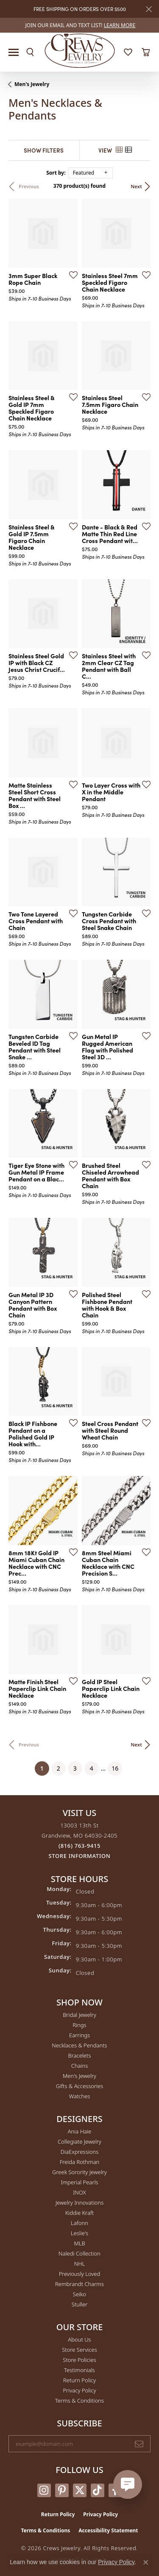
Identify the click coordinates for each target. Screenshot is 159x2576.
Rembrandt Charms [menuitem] (79, 2284)
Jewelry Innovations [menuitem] (79, 2202)
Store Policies (79, 2360)
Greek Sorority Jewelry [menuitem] (79, 2172)
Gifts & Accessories (79, 2086)
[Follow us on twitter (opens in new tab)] (79, 2490)
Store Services (79, 2349)
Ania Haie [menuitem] (80, 2131)
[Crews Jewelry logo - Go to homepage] (79, 50)
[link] (80, 25)
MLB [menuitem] (79, 2243)
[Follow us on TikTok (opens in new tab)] (97, 2490)
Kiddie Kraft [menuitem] (79, 2213)
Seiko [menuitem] (79, 2294)
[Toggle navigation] (13, 52)
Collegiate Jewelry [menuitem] (79, 2141)
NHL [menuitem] (79, 2263)
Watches (79, 2096)
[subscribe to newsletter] (139, 2444)
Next (136, 186)
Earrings (79, 2035)
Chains (79, 2065)
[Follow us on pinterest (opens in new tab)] (62, 2490)
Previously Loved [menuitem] (79, 2274)
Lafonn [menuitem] (79, 2223)
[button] (30, 52)
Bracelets (79, 2055)
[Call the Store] (79, 1845)
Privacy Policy (79, 2390)
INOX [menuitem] (79, 2192)
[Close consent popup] (145, 2562)
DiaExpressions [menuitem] (79, 2151)
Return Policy (79, 2380)
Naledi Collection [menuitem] (79, 2253)
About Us (79, 2339)
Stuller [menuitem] (80, 2304)
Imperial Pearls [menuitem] (79, 2182)
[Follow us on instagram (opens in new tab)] (44, 2490)
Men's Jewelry (31, 84)
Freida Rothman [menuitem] (80, 2162)
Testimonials (79, 2370)
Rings (79, 2025)
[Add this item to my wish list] (71, 274)
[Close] (148, 9)
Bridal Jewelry (79, 2015)
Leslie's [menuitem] (79, 2233)
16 (115, 1768)
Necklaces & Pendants (79, 2045)
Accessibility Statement (108, 2530)
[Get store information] (80, 1856)
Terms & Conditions (79, 2400)
